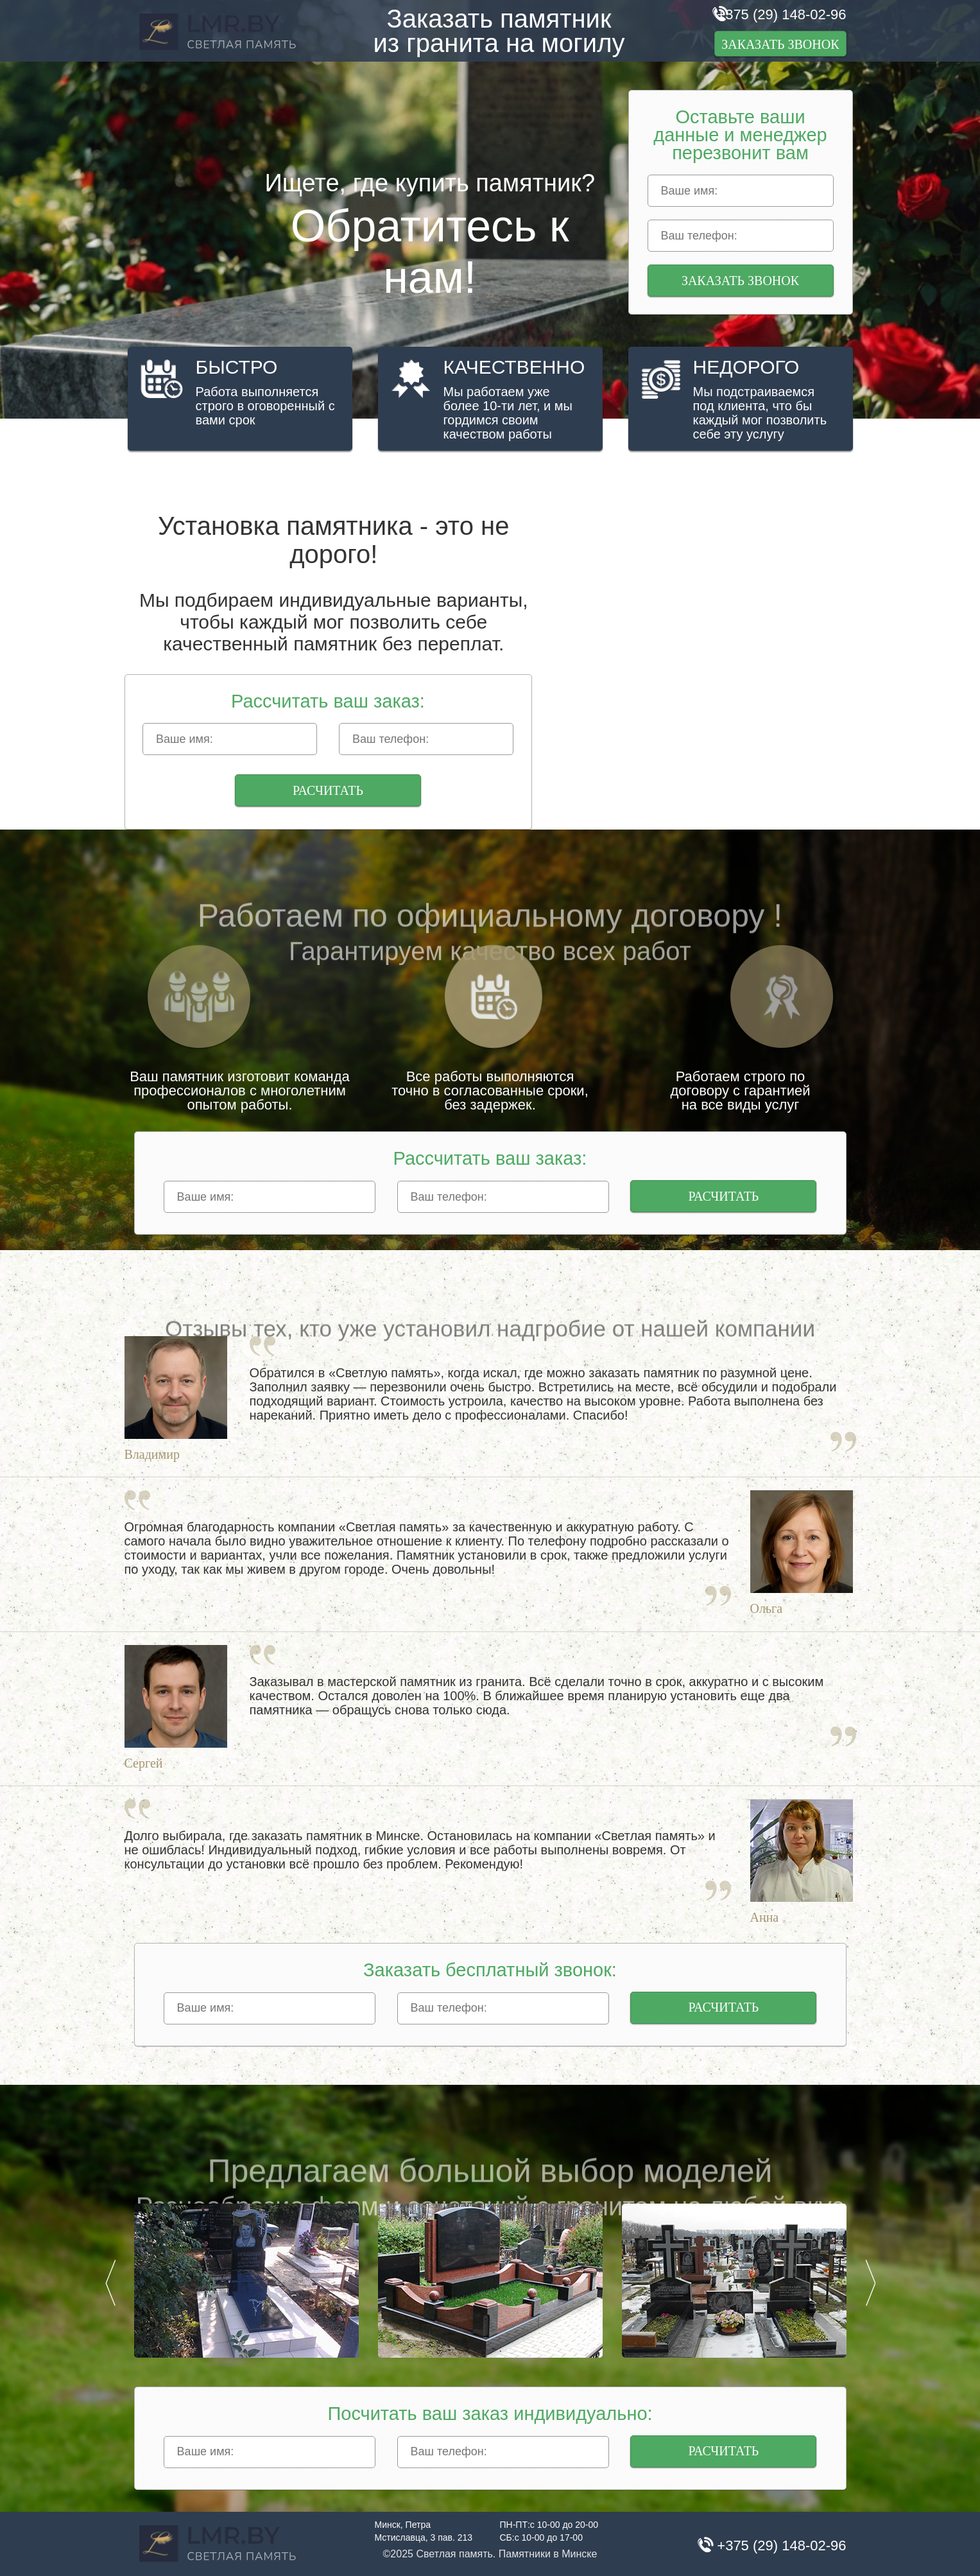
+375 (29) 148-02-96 (781, 14)
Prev (110, 2282)
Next (870, 2282)
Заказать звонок (780, 44)
